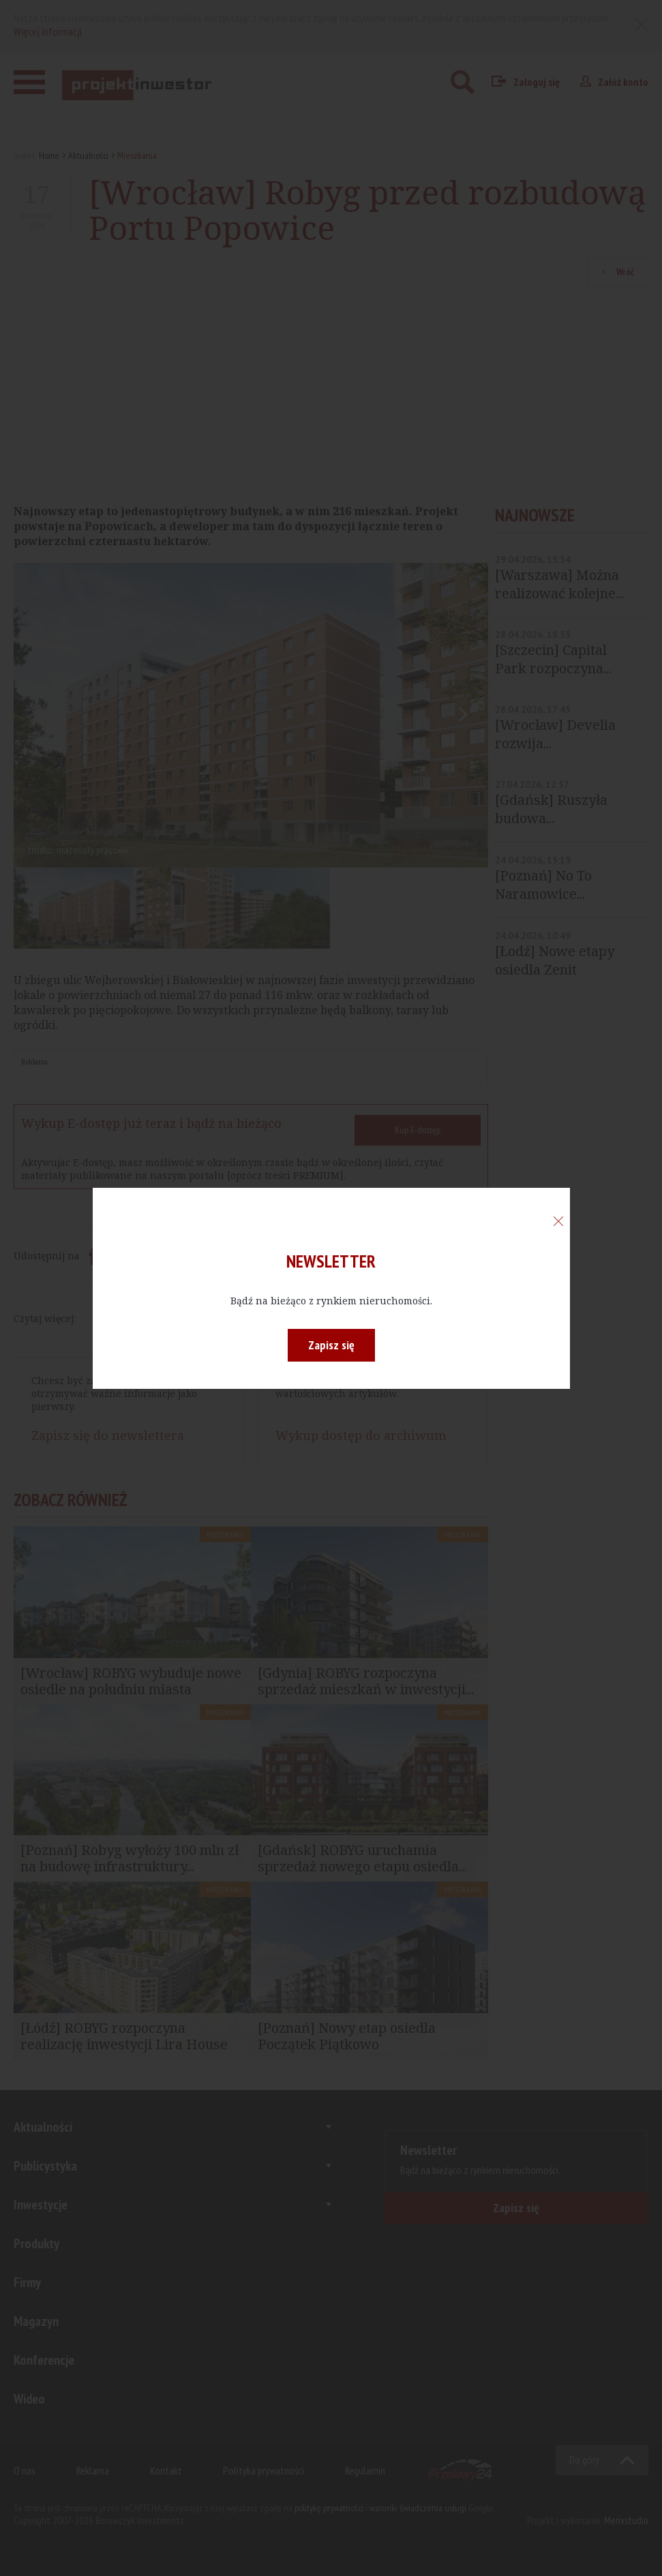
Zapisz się (331, 1345)
